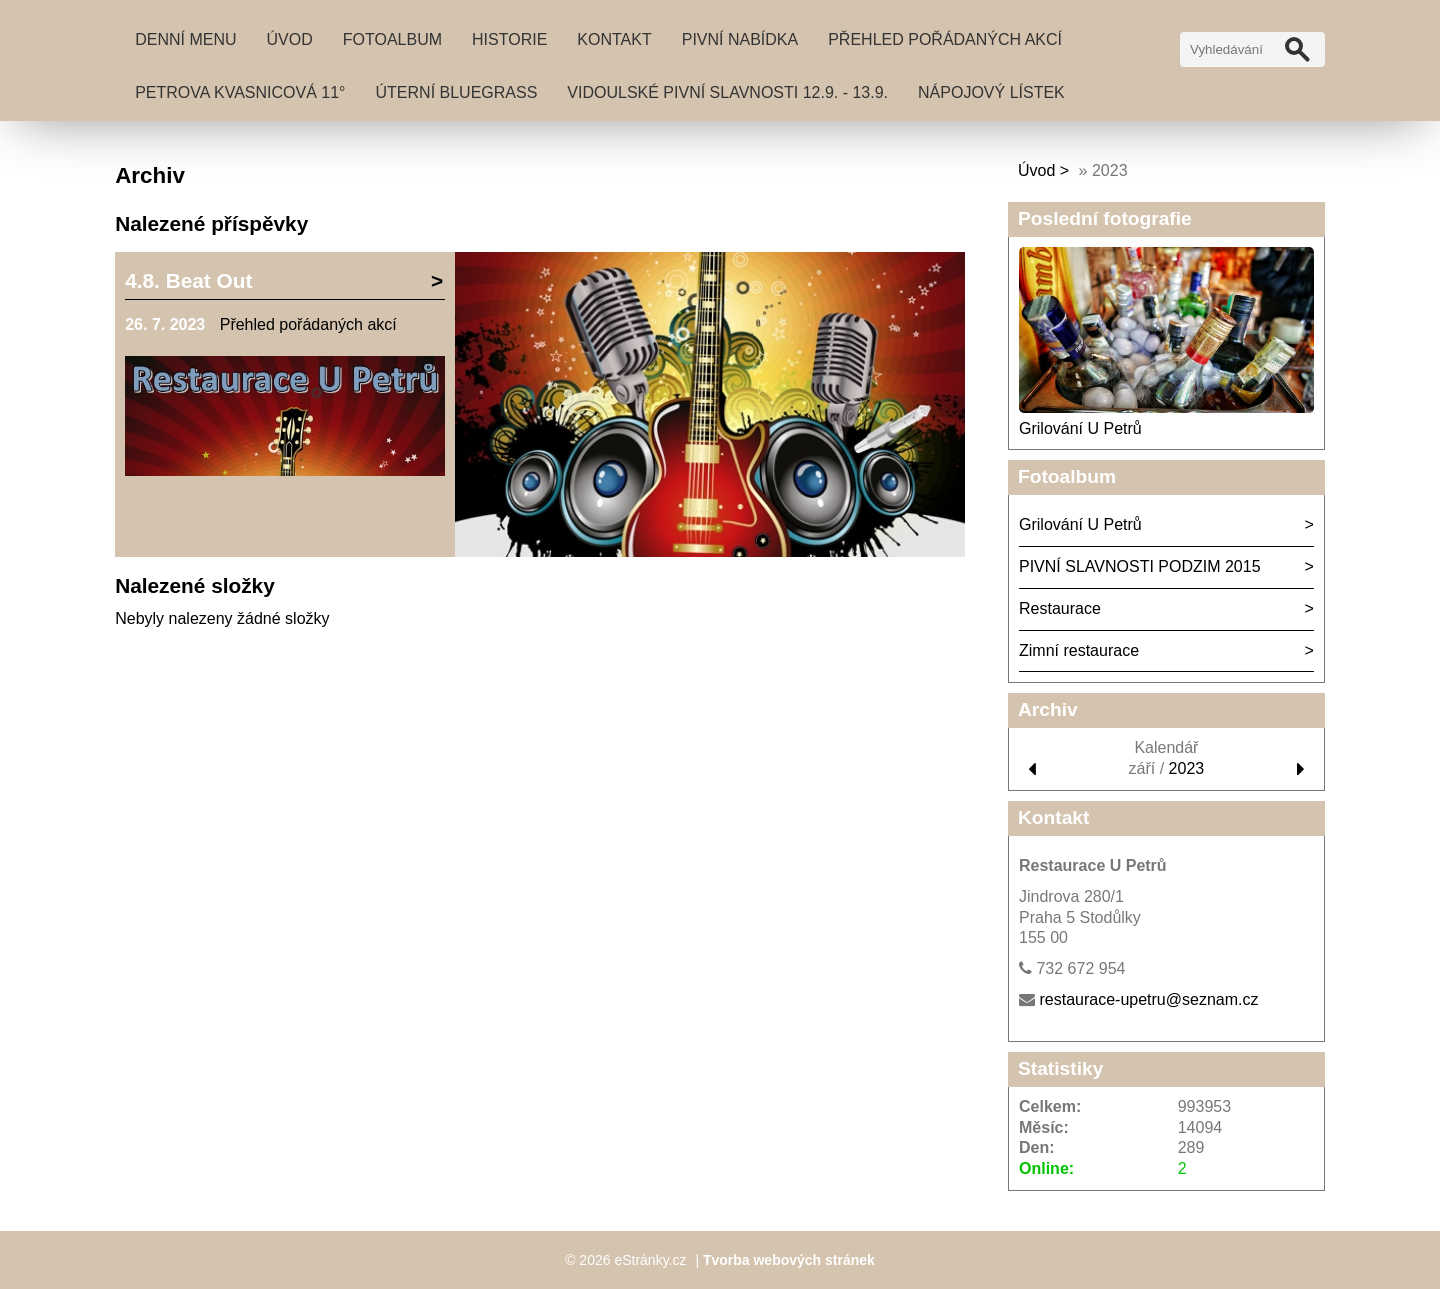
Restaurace (1060, 608)
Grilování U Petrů (1080, 428)
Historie (509, 39)
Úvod (290, 39)
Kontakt (614, 39)
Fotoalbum (392, 39)
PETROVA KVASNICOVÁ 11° (240, 92)
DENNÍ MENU (185, 39)
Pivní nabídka (740, 39)
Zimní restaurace (1079, 650)
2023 (1187, 768)
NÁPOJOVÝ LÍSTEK (991, 92)
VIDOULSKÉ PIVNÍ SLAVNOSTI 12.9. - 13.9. (727, 92)
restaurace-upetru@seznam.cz (1148, 999)
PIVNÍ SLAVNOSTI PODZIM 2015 (1140, 566)
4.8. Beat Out (188, 280)
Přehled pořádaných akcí (945, 39)
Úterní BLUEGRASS (457, 92)
